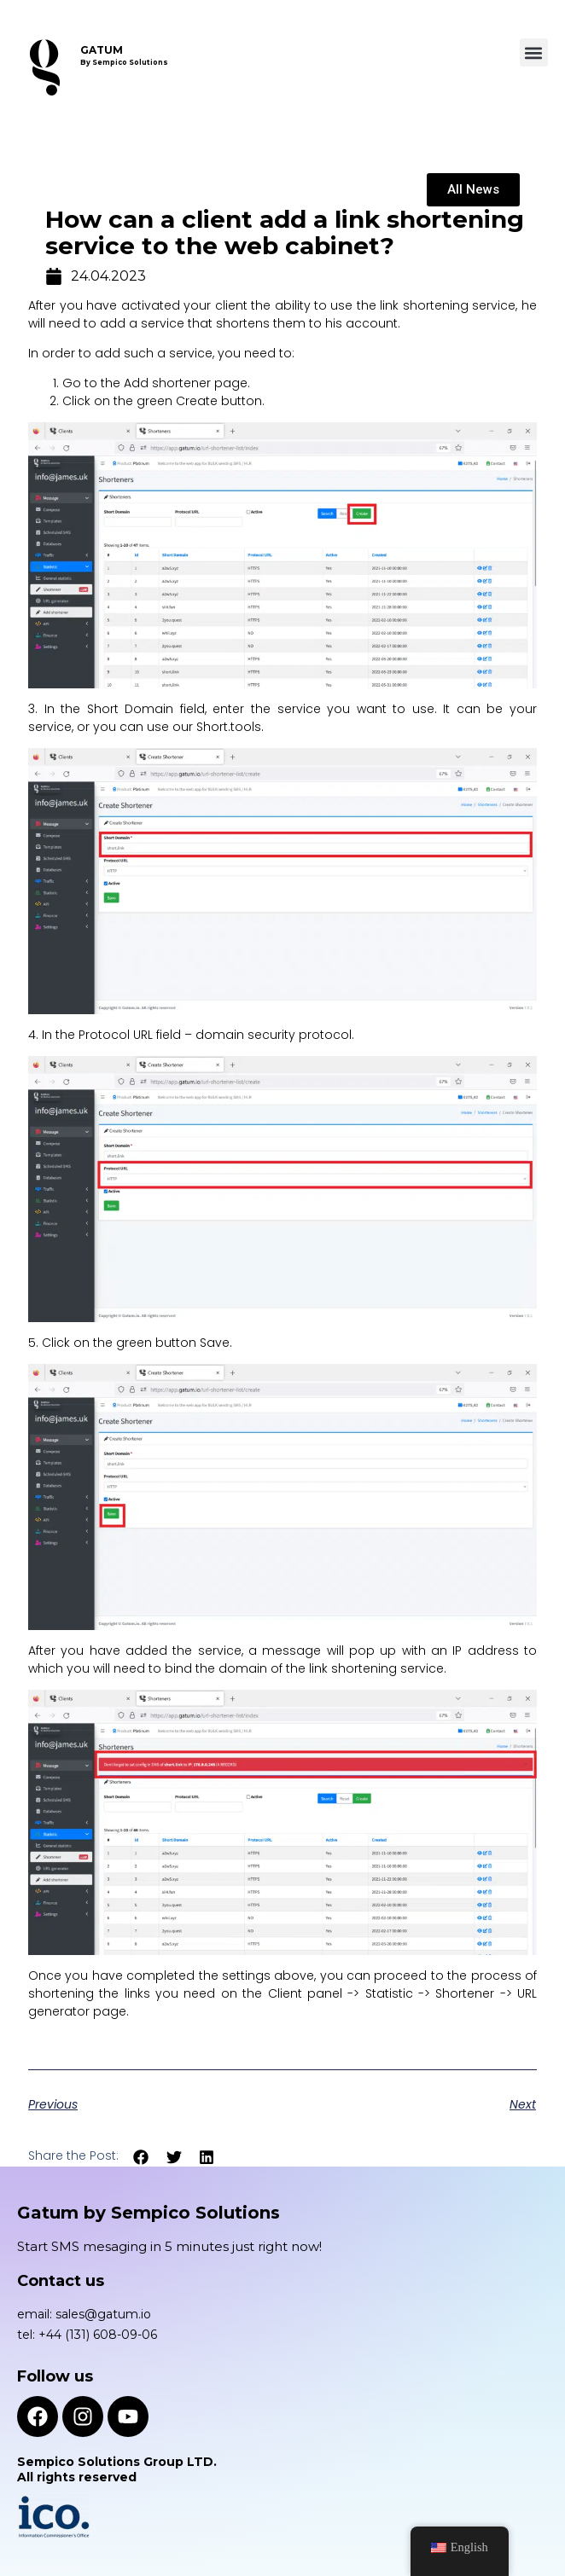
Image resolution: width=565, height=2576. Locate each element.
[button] (534, 52)
